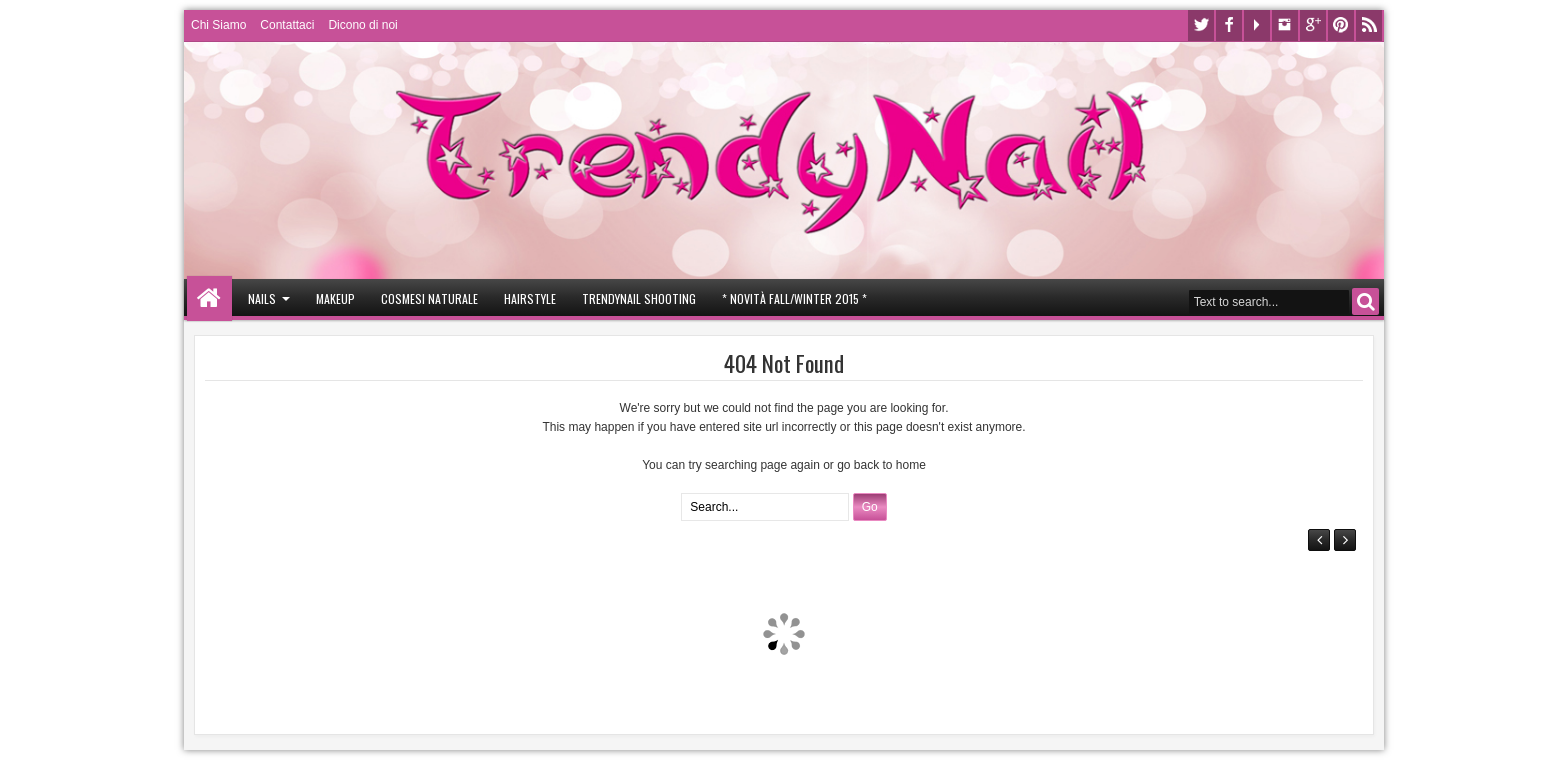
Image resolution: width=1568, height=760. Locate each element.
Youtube (1257, 25)
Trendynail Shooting (639, 298)
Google (1313, 25)
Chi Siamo (218, 25)
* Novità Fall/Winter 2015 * (794, 298)
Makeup (335, 298)
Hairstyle (530, 298)
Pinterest (1341, 25)
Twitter (1201, 25)
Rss (1369, 25)
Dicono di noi (362, 25)
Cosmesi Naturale (429, 298)
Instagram (1285, 25)
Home (209, 298)
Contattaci (287, 25)
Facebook (1229, 25)
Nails (262, 298)
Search (1365, 301)
